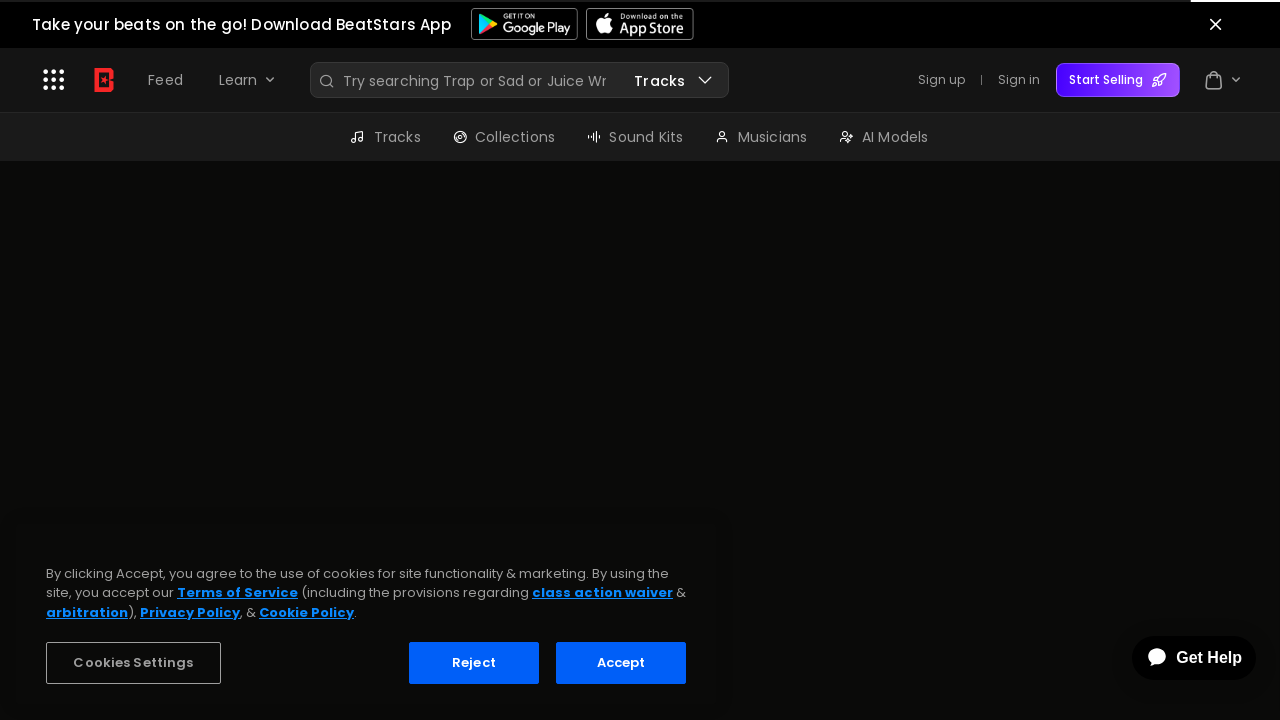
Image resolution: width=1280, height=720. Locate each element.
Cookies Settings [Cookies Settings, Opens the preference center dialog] (133, 662)
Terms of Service (237, 592)
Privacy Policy (190, 612)
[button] (54, 80)
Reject (474, 662)
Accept (621, 662)
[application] (1180, 658)
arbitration (87, 612)
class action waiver (602, 592)
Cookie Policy (306, 612)
